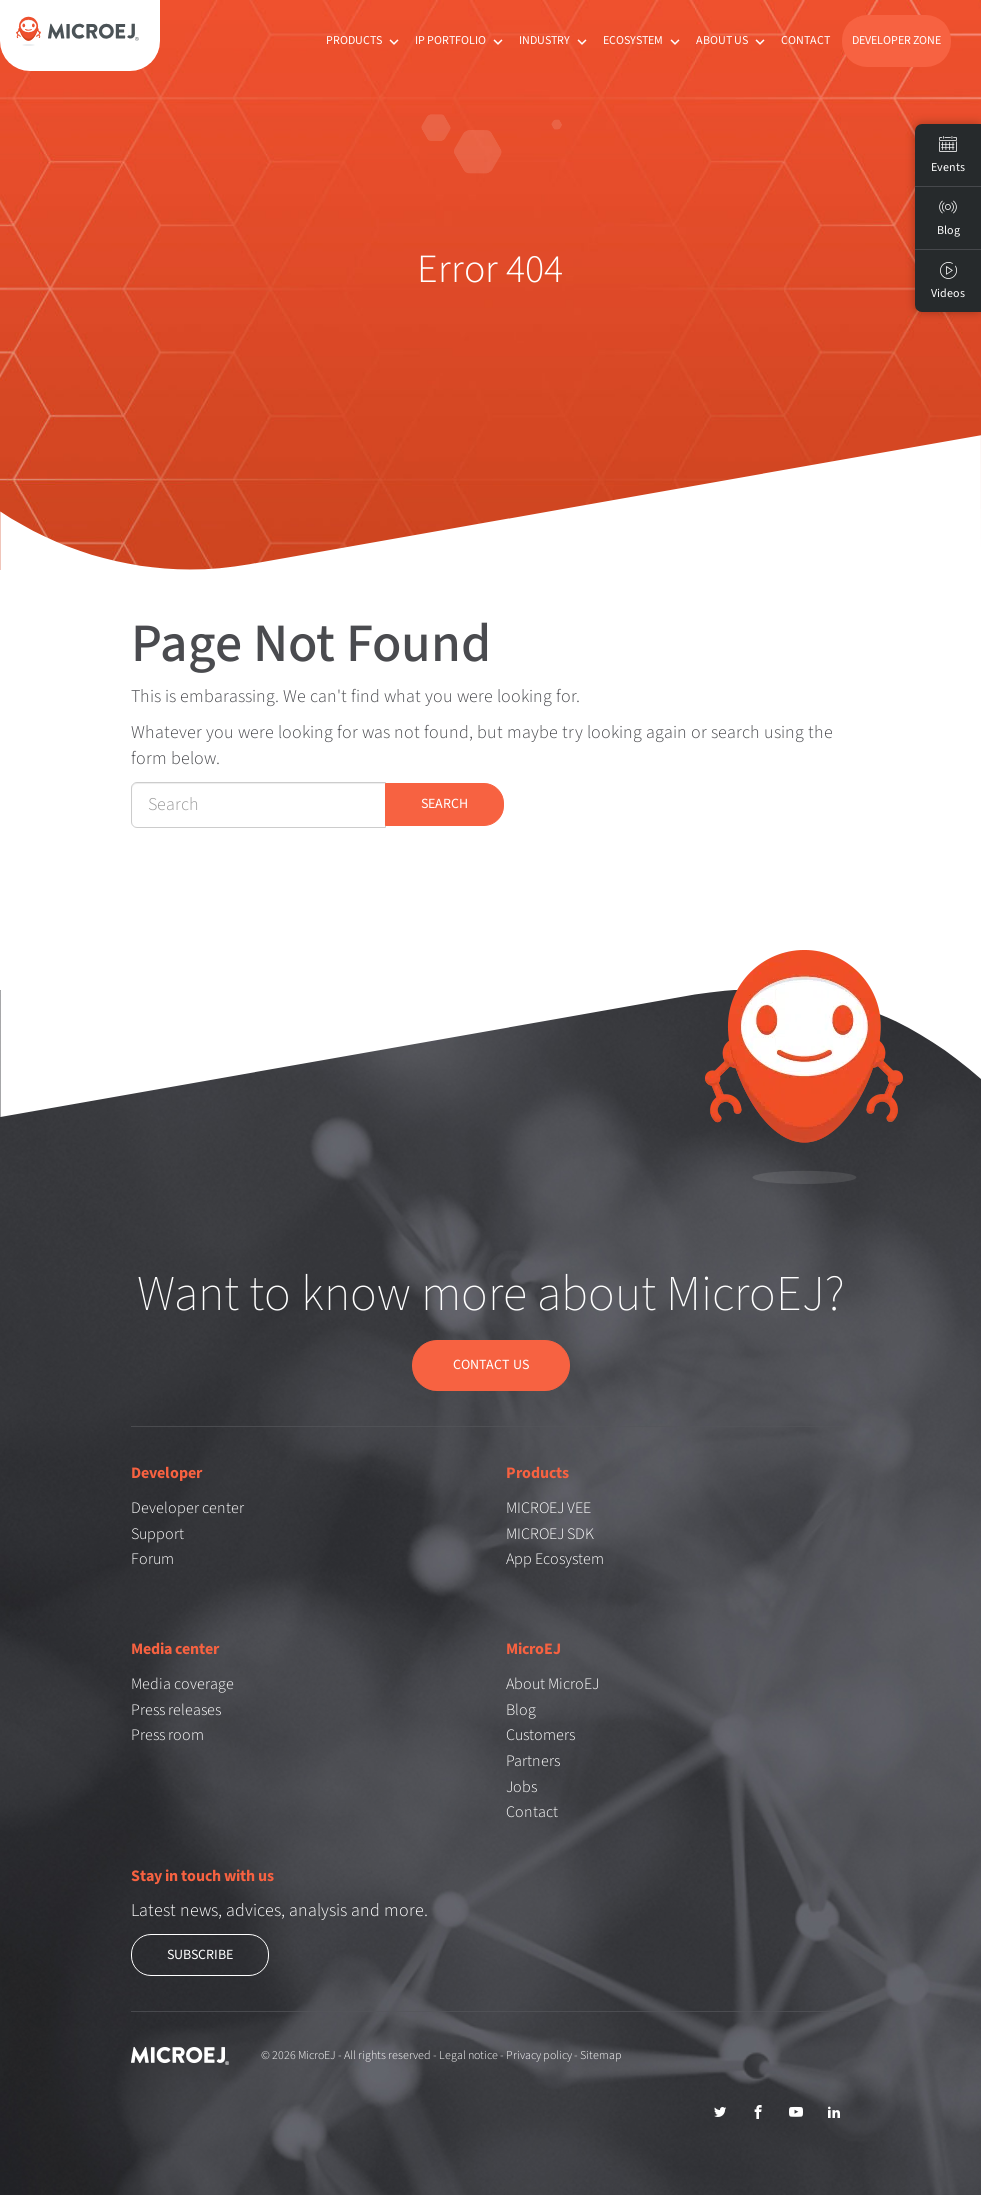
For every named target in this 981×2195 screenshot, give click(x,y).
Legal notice (468, 2054)
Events (948, 155)
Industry (555, 40)
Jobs (521, 1786)
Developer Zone (896, 40)
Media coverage (182, 1683)
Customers (540, 1735)
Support (157, 1533)
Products (364, 40)
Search (444, 804)
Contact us (491, 1365)
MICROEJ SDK (550, 1533)
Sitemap (601, 2054)
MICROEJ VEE (548, 1507)
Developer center (187, 1507)
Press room (167, 1735)
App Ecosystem (555, 1559)
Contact (805, 40)
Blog (521, 1709)
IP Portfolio (461, 40)
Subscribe (200, 1954)
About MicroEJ (552, 1683)
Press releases (176, 1709)
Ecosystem (643, 40)
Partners (533, 1761)
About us (732, 40)
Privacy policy (539, 2054)
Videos (948, 281)
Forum (152, 1559)
